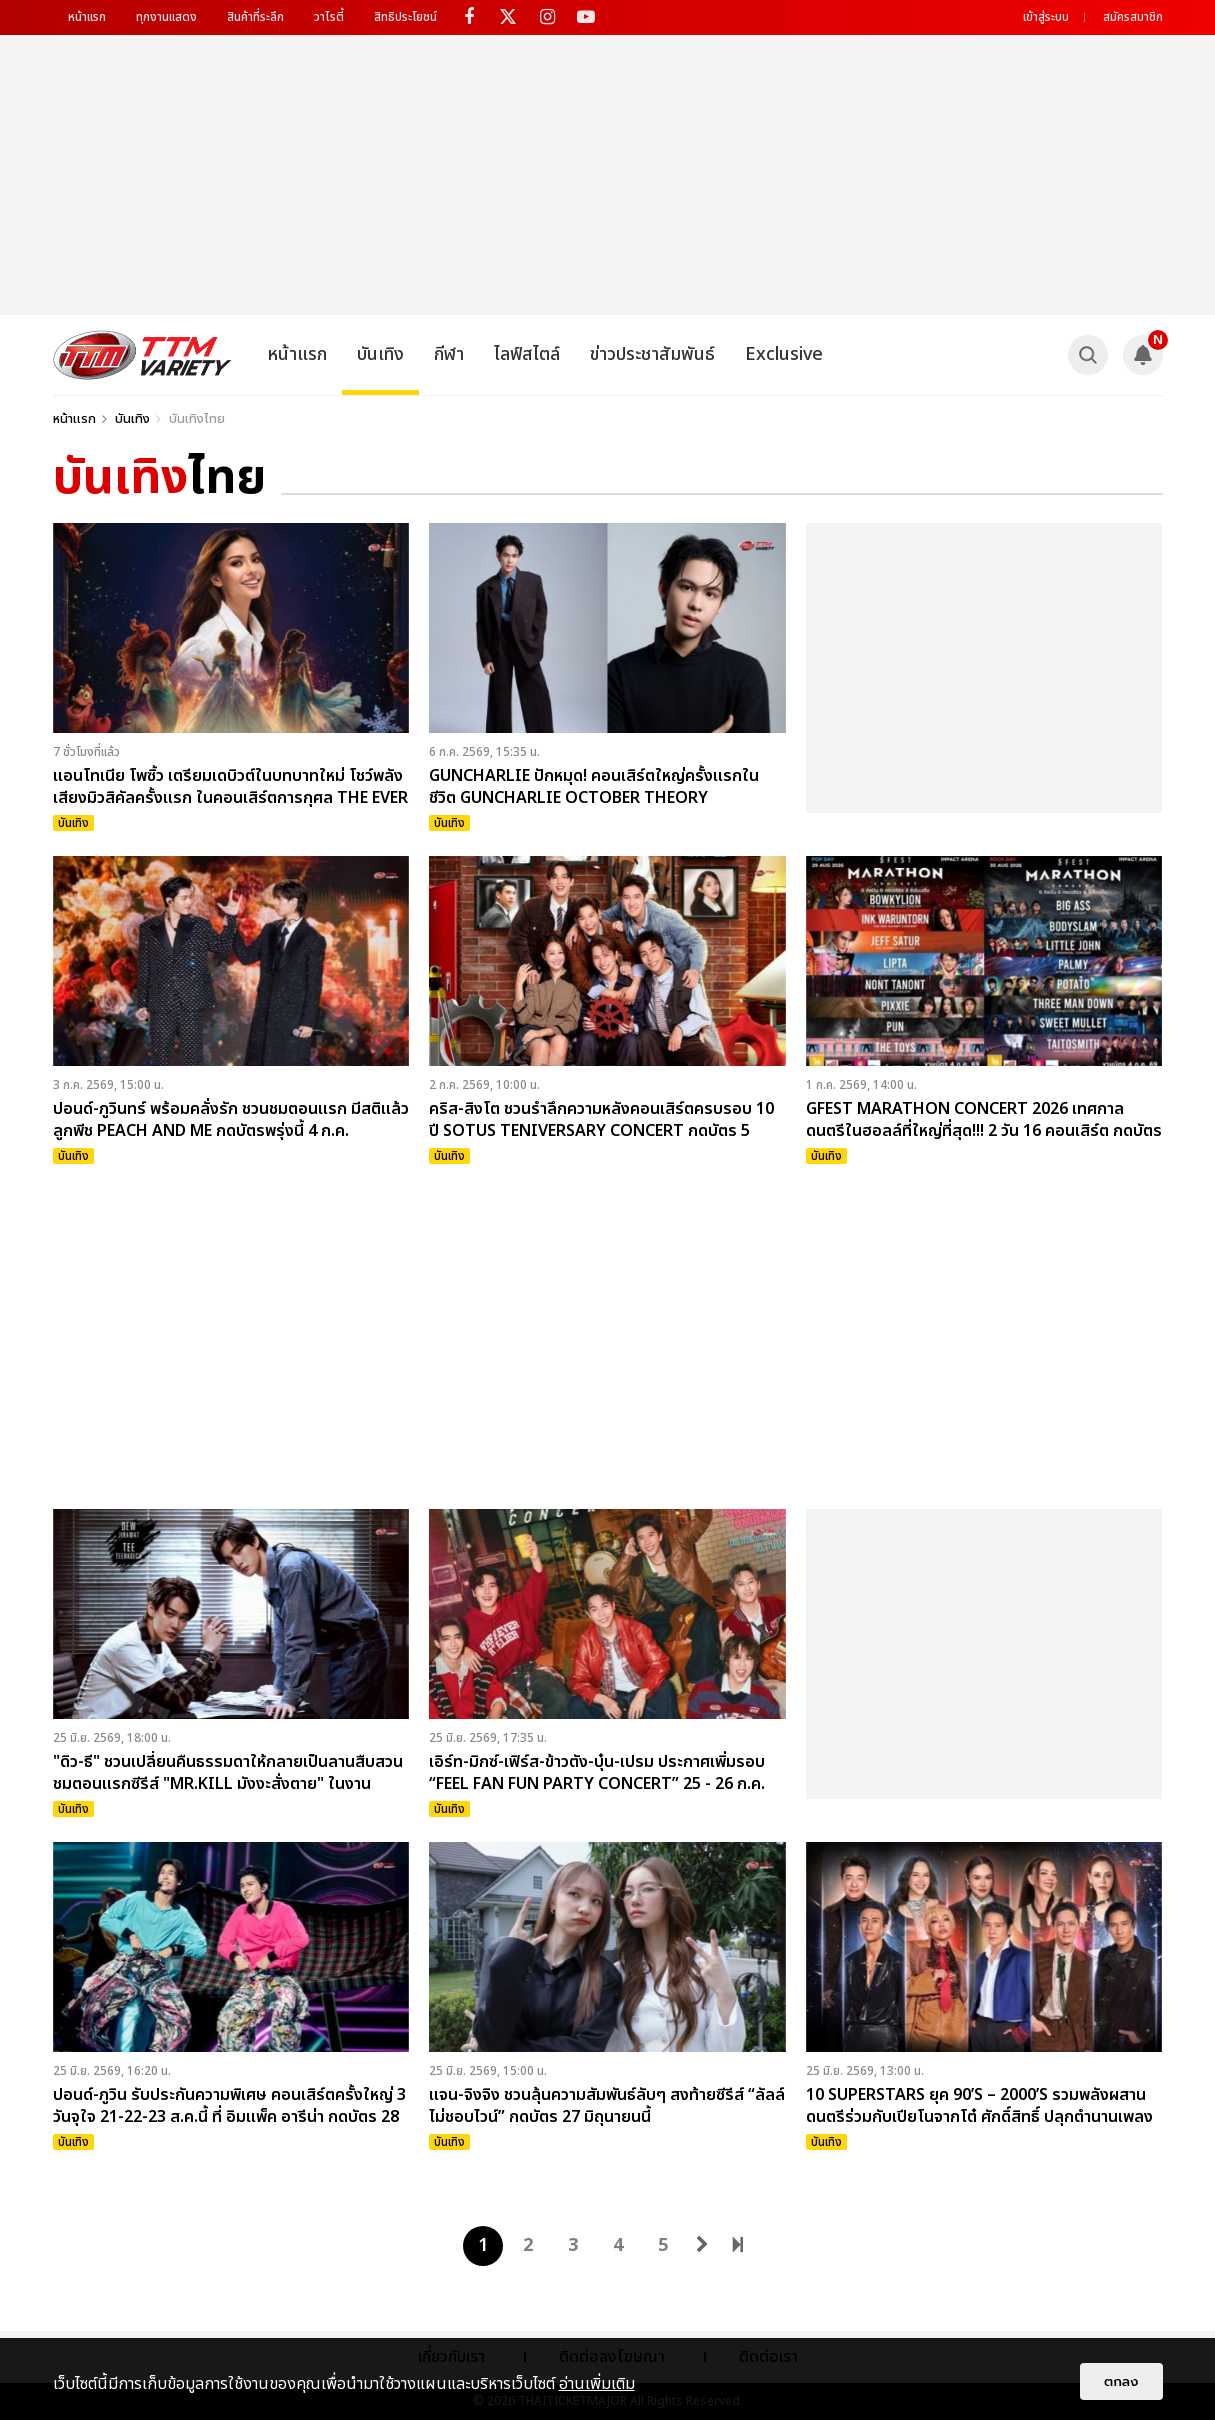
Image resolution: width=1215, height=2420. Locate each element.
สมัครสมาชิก (1133, 17)
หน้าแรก (87, 17)
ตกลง (1121, 2381)
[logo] (142, 355)
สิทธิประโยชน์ (405, 17)
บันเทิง (380, 354)
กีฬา (449, 354)
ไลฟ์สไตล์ (527, 354)
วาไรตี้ (329, 17)
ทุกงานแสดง (166, 17)
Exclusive (784, 354)
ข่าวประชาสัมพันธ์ (652, 354)
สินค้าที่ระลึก (255, 17)
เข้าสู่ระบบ (1046, 17)
